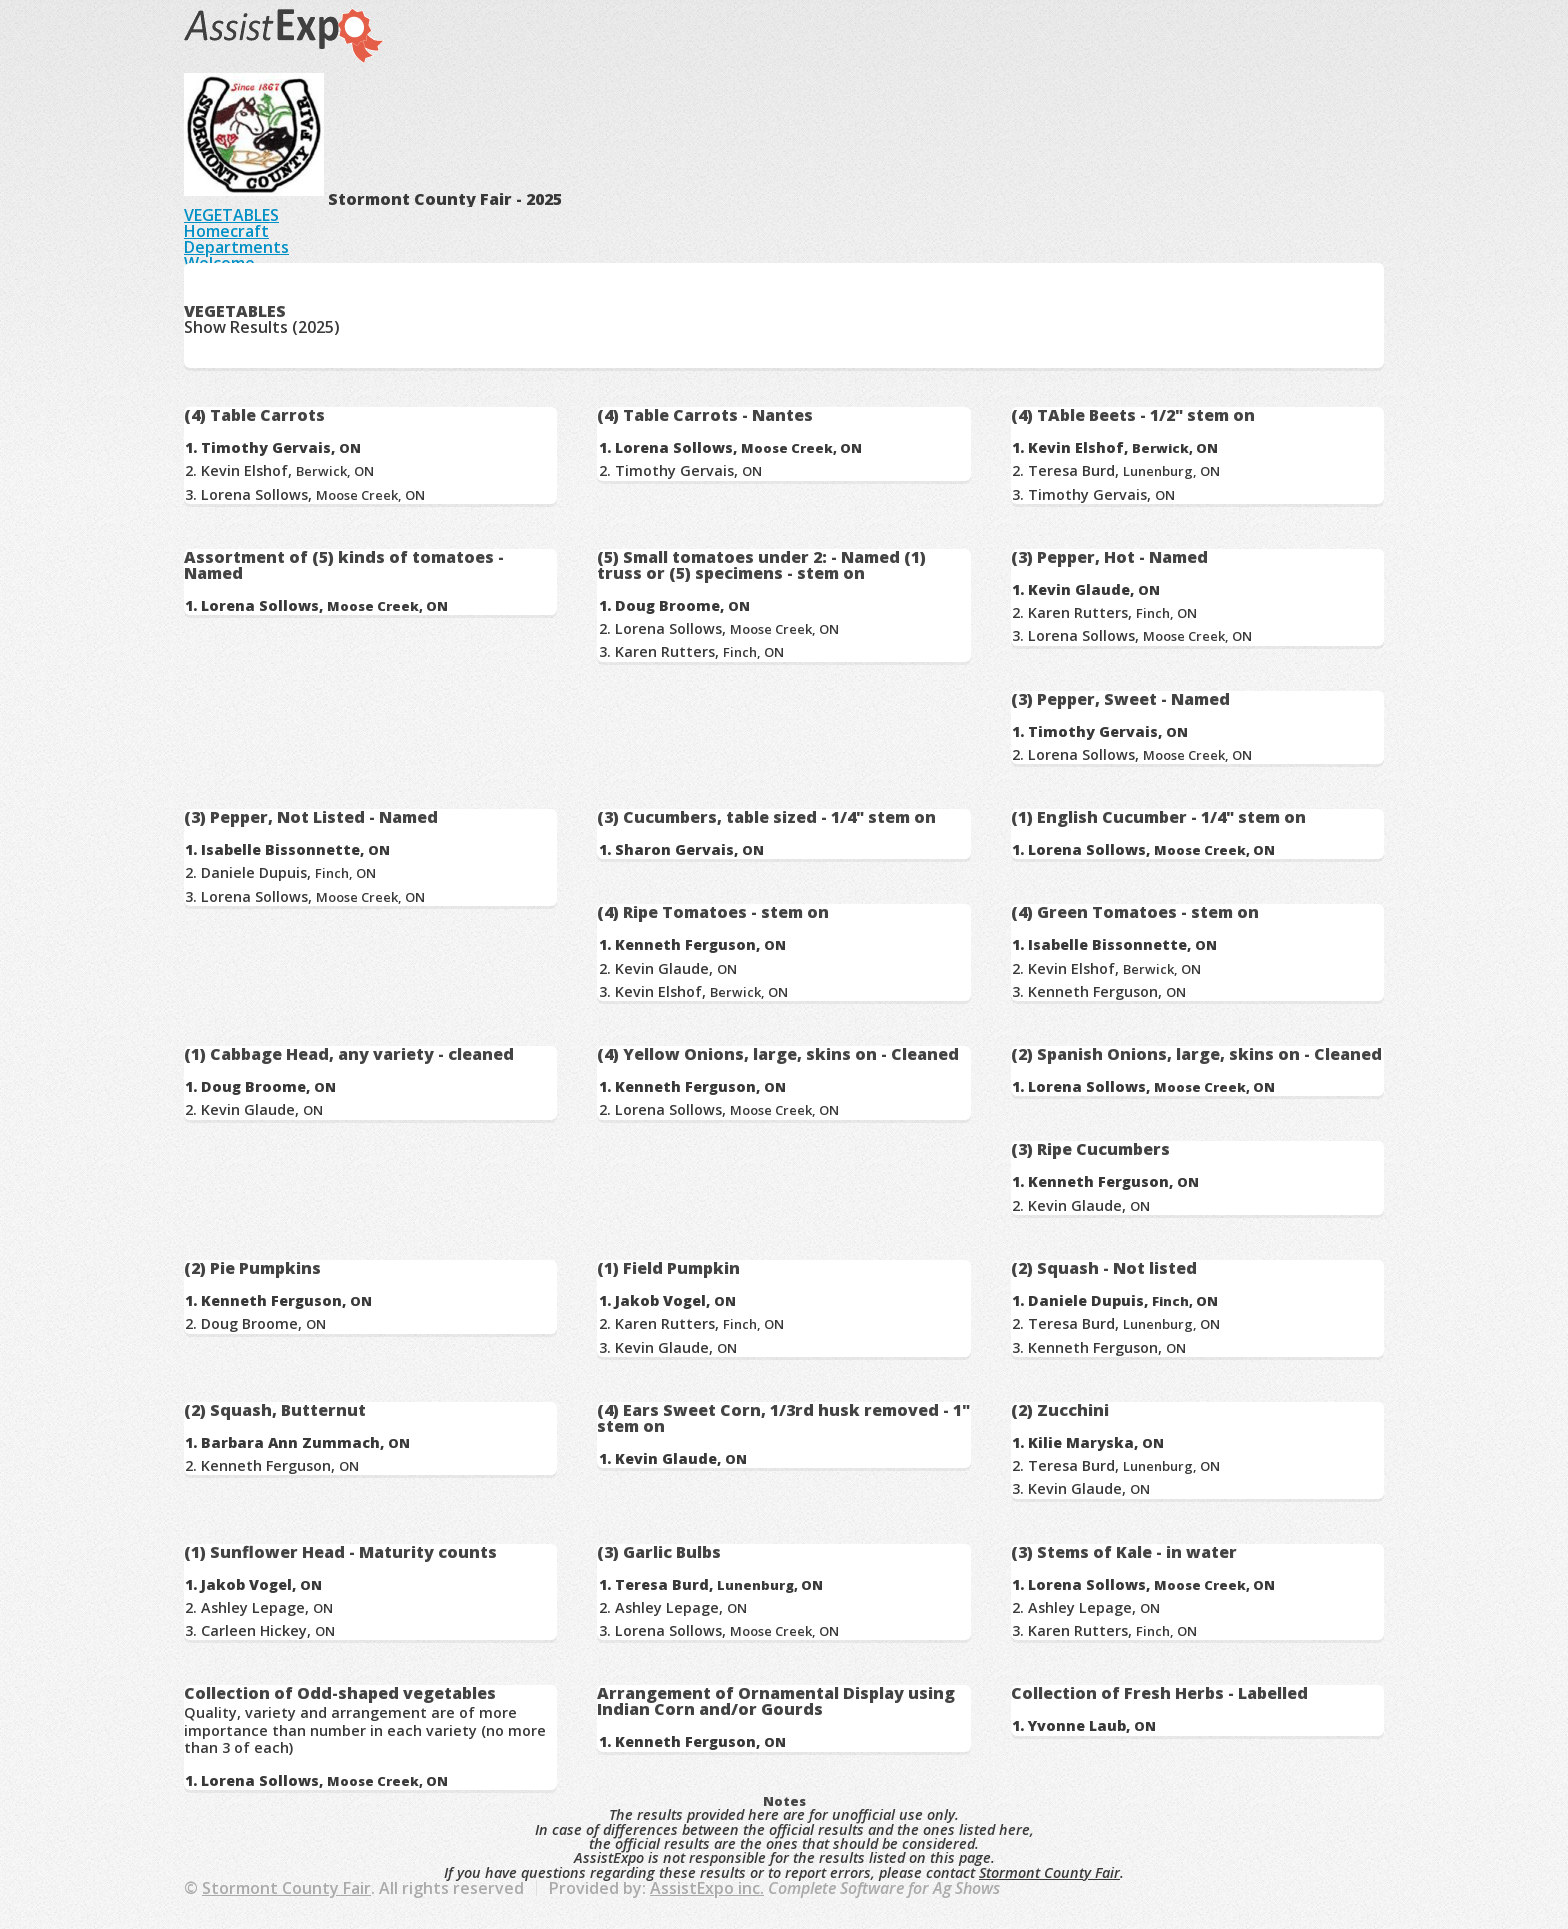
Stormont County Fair (1049, 1872)
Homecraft (226, 231)
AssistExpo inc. (707, 1888)
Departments (236, 247)
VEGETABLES (231, 215)
